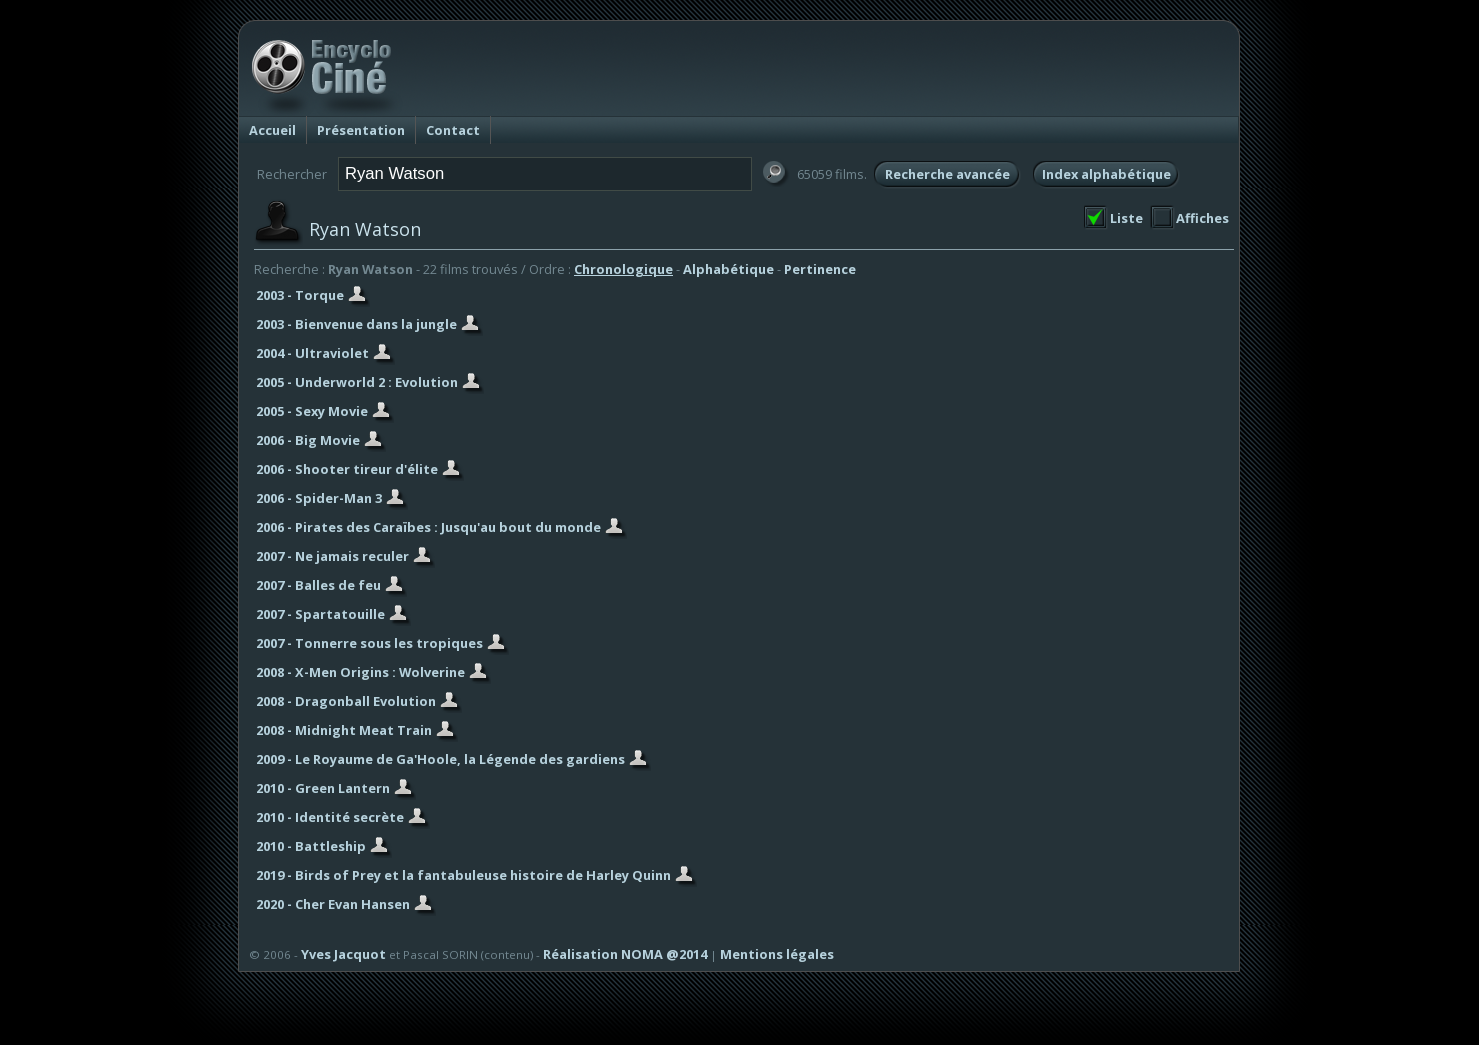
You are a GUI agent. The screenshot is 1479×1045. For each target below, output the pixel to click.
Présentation (361, 130)
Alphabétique (728, 269)
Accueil (272, 130)
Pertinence (820, 269)
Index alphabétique (1106, 174)
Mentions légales (777, 954)
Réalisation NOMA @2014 (625, 954)
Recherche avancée (947, 174)
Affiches (1202, 218)
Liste (1126, 218)
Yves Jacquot (343, 954)
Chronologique (623, 269)
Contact (453, 130)
